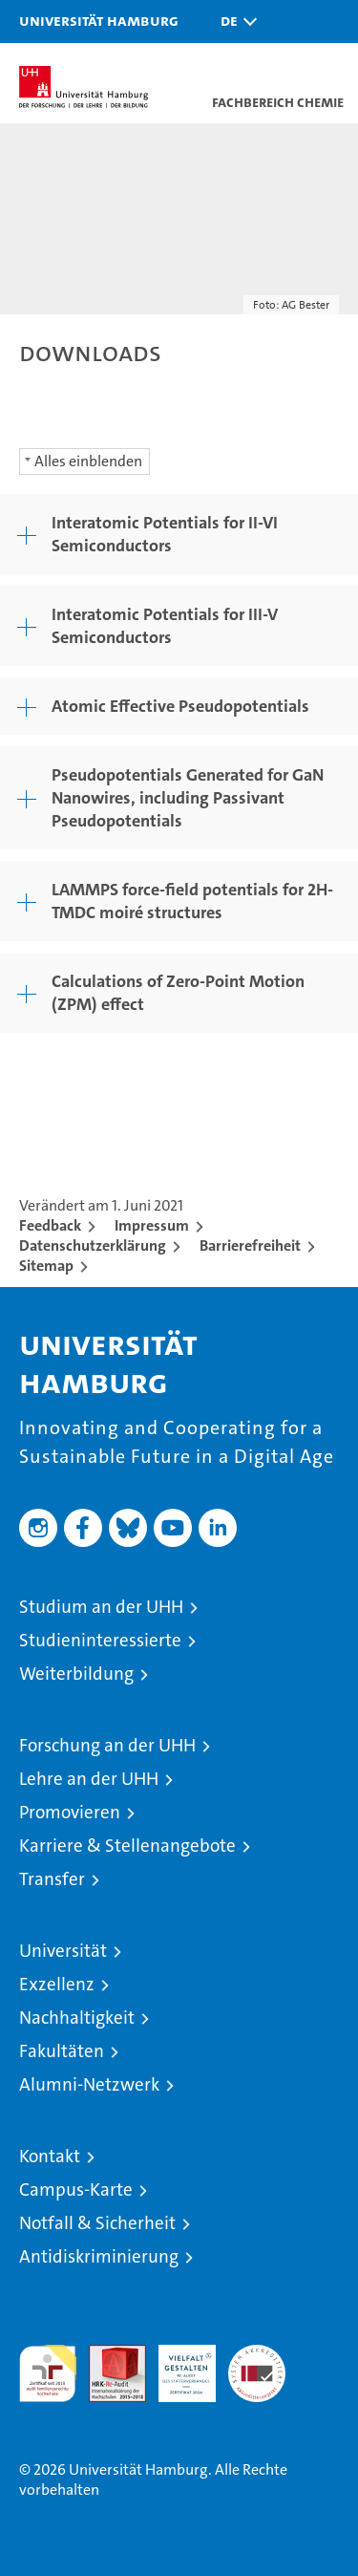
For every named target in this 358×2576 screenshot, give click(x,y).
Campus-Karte (76, 2189)
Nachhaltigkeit (77, 2017)
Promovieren (69, 1812)
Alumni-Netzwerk (89, 2084)
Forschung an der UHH (107, 1745)
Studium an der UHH (101, 1607)
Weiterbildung (76, 1673)
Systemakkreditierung (256, 2355)
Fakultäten (61, 2051)
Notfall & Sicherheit (97, 2223)
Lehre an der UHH (88, 1779)
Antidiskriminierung (99, 2256)
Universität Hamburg (99, 20)
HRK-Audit (176, 2365)
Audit (107, 2355)
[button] (234, 21)
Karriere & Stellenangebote (127, 1845)
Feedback (50, 1225)
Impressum (152, 1225)
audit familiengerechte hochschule (47, 2373)
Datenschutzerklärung (92, 1245)
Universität (63, 1951)
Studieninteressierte (100, 1640)
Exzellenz (57, 1984)
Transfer (52, 1879)
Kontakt (49, 2156)
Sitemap (46, 1266)
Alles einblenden (88, 461)
